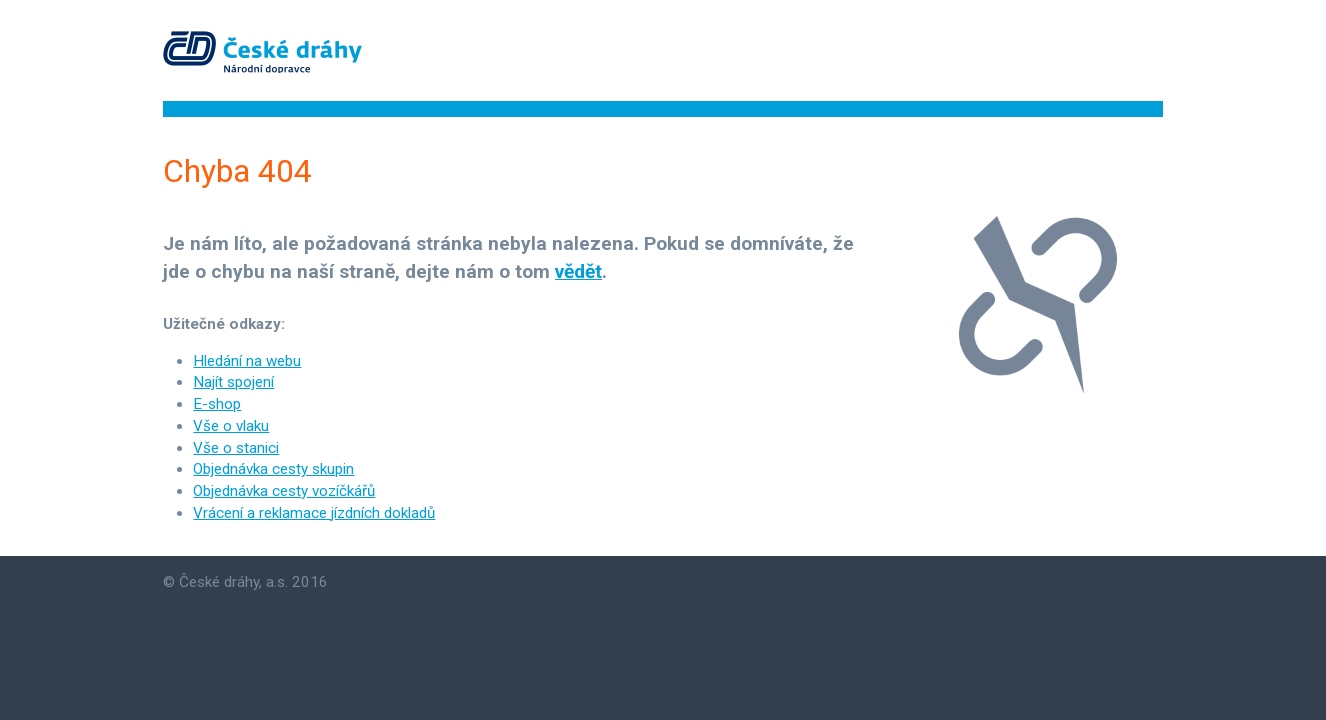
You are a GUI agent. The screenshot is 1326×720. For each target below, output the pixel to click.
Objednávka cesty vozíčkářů (284, 491)
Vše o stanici (236, 448)
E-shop (217, 404)
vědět (578, 271)
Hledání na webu (247, 361)
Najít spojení (233, 382)
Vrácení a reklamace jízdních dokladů (314, 513)
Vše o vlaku (231, 426)
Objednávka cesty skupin (273, 469)
